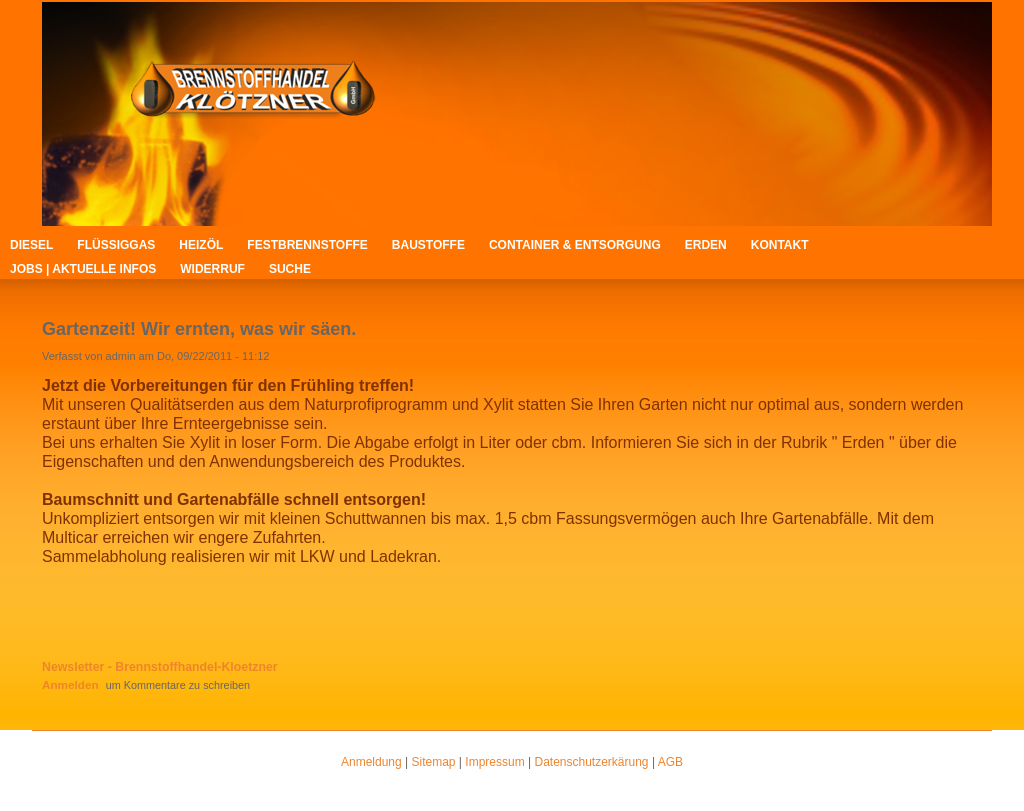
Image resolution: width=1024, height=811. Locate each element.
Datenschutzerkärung (591, 762)
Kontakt (780, 245)
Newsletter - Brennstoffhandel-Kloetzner (160, 667)
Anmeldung (371, 762)
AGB (670, 762)
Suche (290, 269)
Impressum (494, 762)
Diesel (31, 245)
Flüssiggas (116, 245)
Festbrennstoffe (307, 245)
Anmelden (70, 684)
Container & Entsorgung (575, 245)
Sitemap (434, 762)
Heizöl (201, 245)
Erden (706, 245)
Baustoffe (428, 245)
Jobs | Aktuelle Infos (83, 269)
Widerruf (212, 269)
